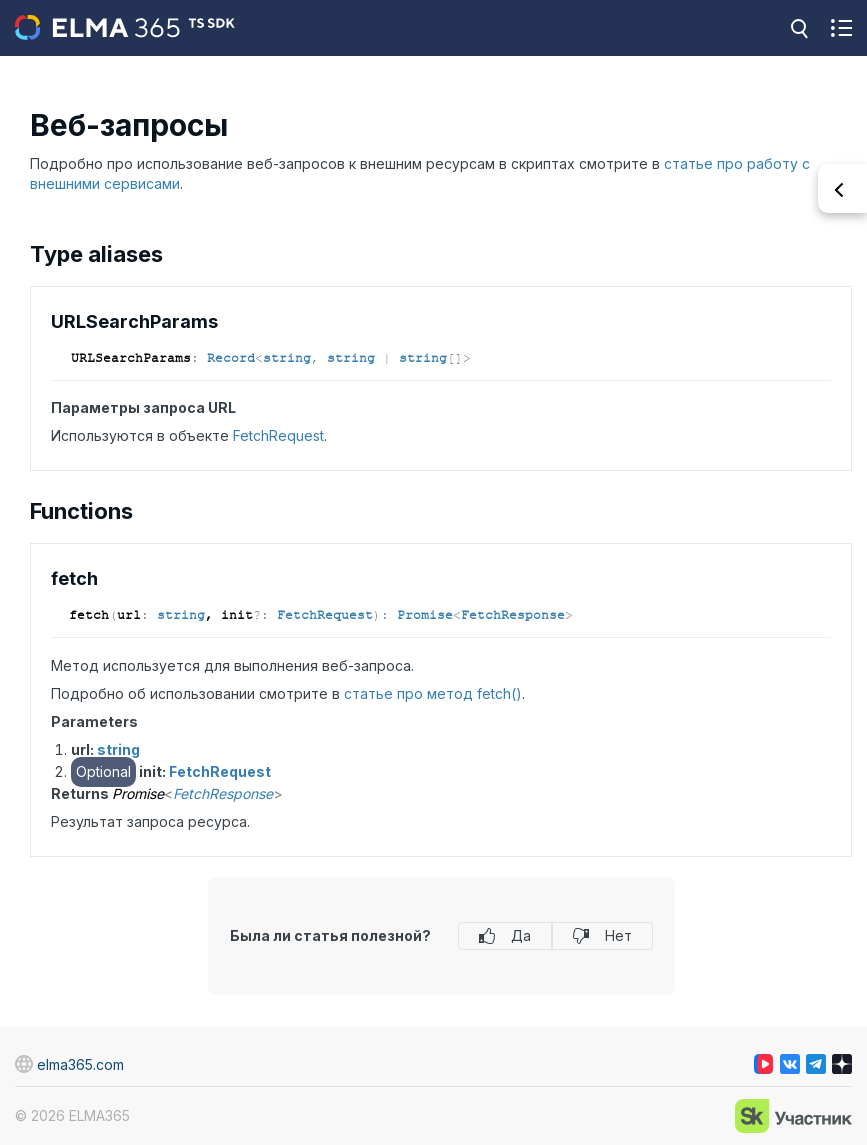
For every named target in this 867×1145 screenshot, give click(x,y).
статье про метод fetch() (433, 693)
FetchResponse (513, 615)
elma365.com (69, 1064)
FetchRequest (278, 435)
